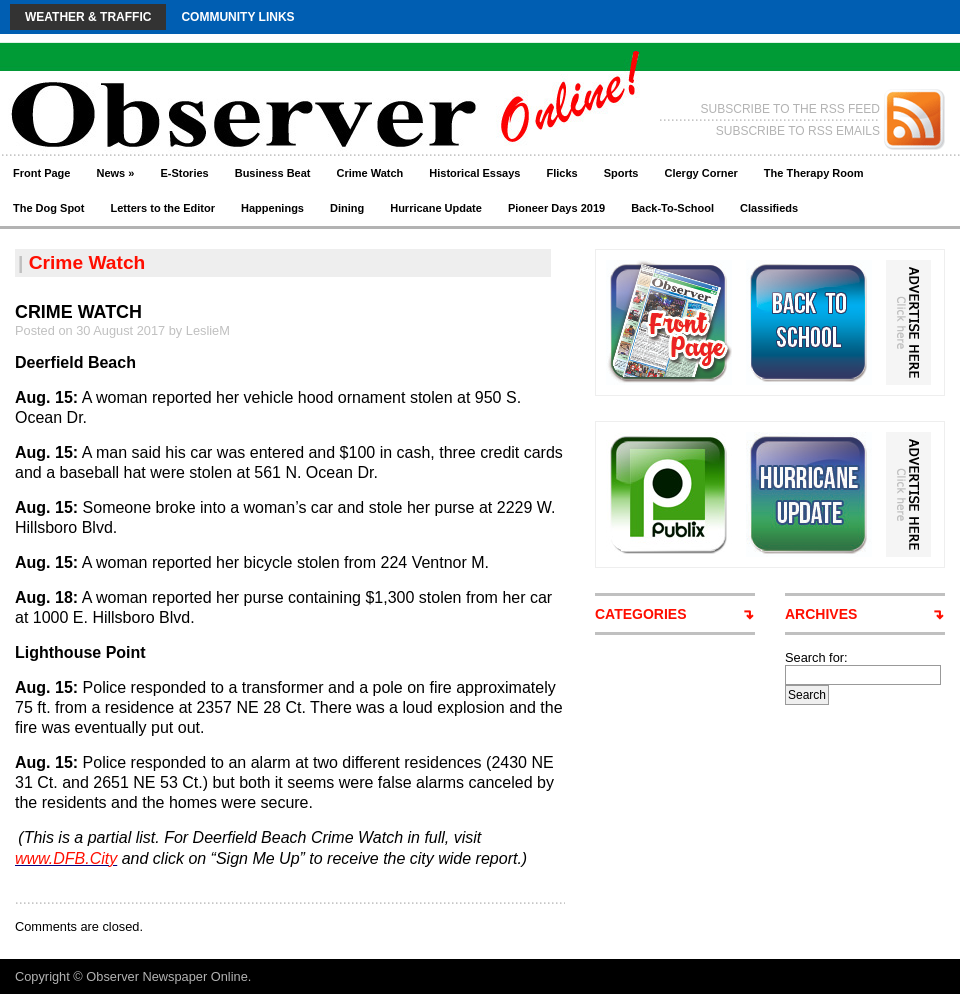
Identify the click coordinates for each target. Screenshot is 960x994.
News (115, 173)
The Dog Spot (49, 208)
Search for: (816, 657)
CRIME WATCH (78, 312)
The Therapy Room (814, 173)
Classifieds (769, 208)
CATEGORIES (641, 614)
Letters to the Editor (163, 208)
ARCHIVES (821, 614)
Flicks (561, 173)
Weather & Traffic (88, 17)
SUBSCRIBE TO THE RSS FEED (790, 109)
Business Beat (273, 173)
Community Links (237, 17)
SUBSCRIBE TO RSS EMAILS (798, 131)
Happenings (272, 208)
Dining (347, 208)
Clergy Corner (700, 173)
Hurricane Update (436, 208)
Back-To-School (672, 208)
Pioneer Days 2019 (556, 208)
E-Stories (184, 173)
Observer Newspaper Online (166, 976)
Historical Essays (474, 173)
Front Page (41, 173)
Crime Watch (370, 173)
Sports (621, 173)
